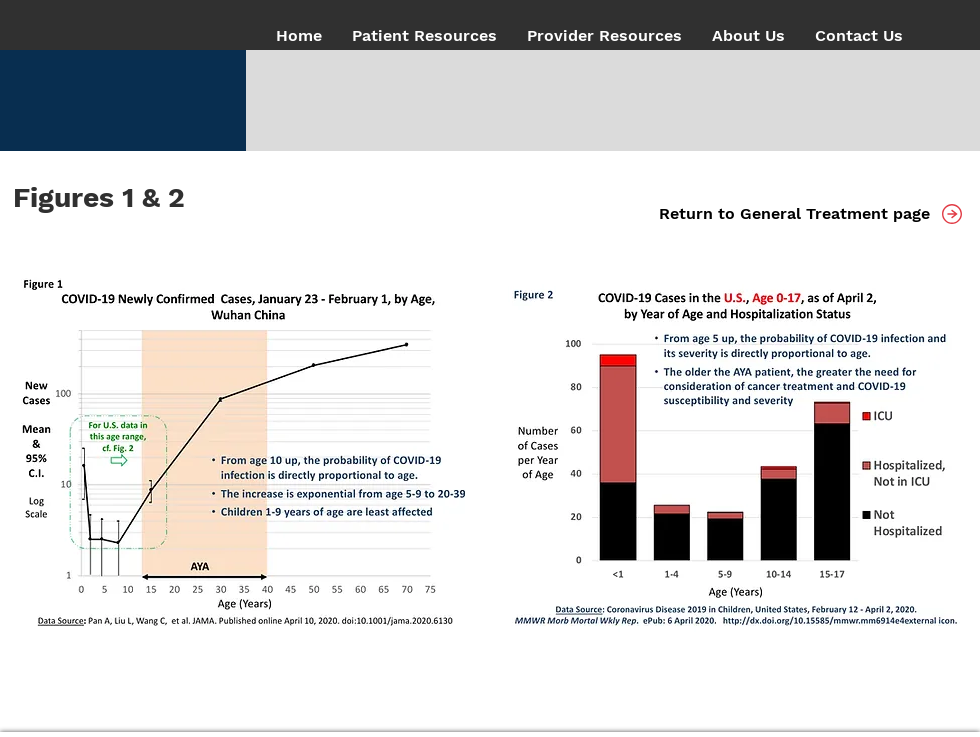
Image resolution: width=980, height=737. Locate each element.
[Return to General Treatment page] (794, 214)
